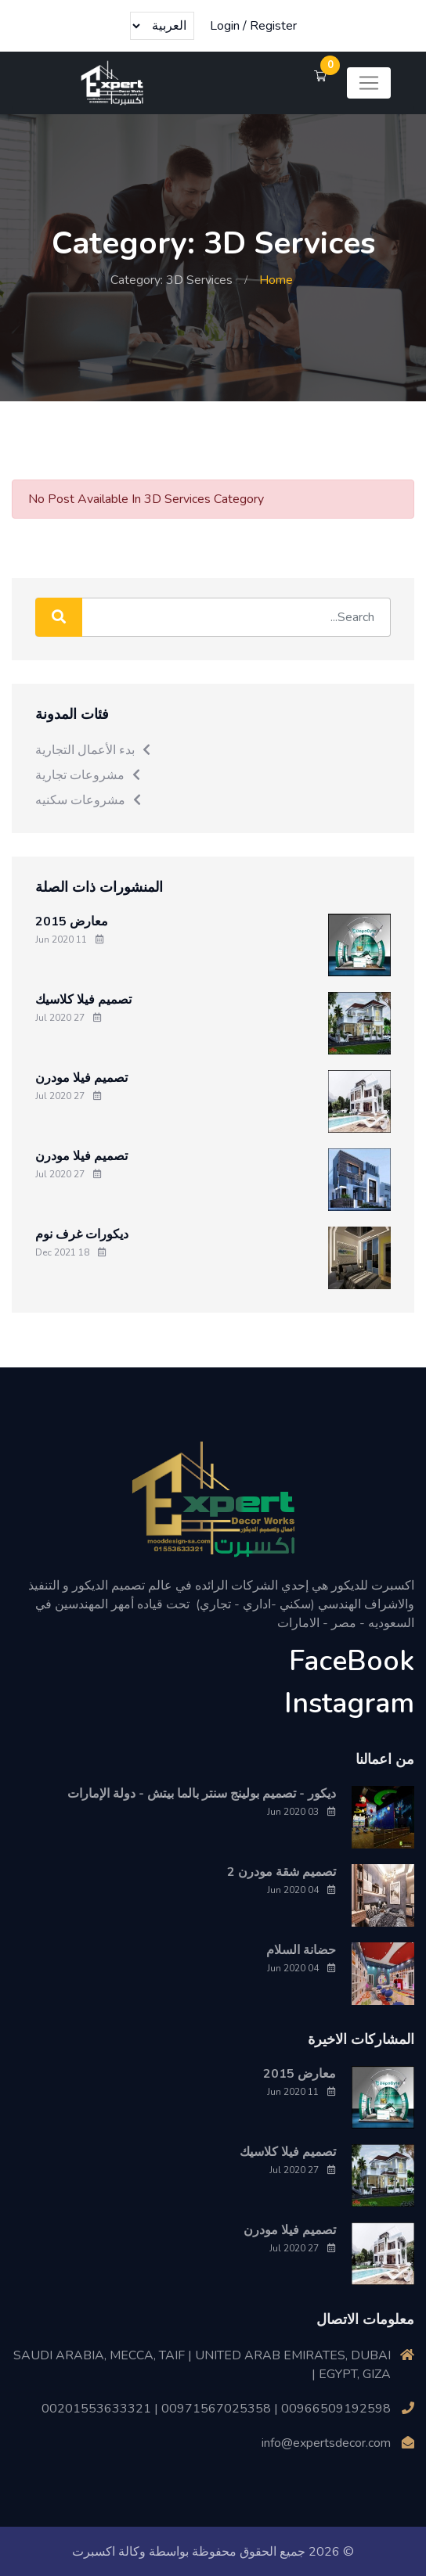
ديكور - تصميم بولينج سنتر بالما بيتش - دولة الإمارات (201, 1793)
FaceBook (351, 1660)
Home (276, 280)
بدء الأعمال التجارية (93, 749)
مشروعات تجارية (88, 774)
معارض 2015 (71, 920)
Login (225, 25)
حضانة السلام (301, 1949)
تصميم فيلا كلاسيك (83, 999)
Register (273, 25)
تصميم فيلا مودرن (81, 1077)
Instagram (349, 1702)
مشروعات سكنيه (89, 799)
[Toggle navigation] (369, 83)
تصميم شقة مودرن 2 (281, 1871)
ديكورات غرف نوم (81, 1233)
